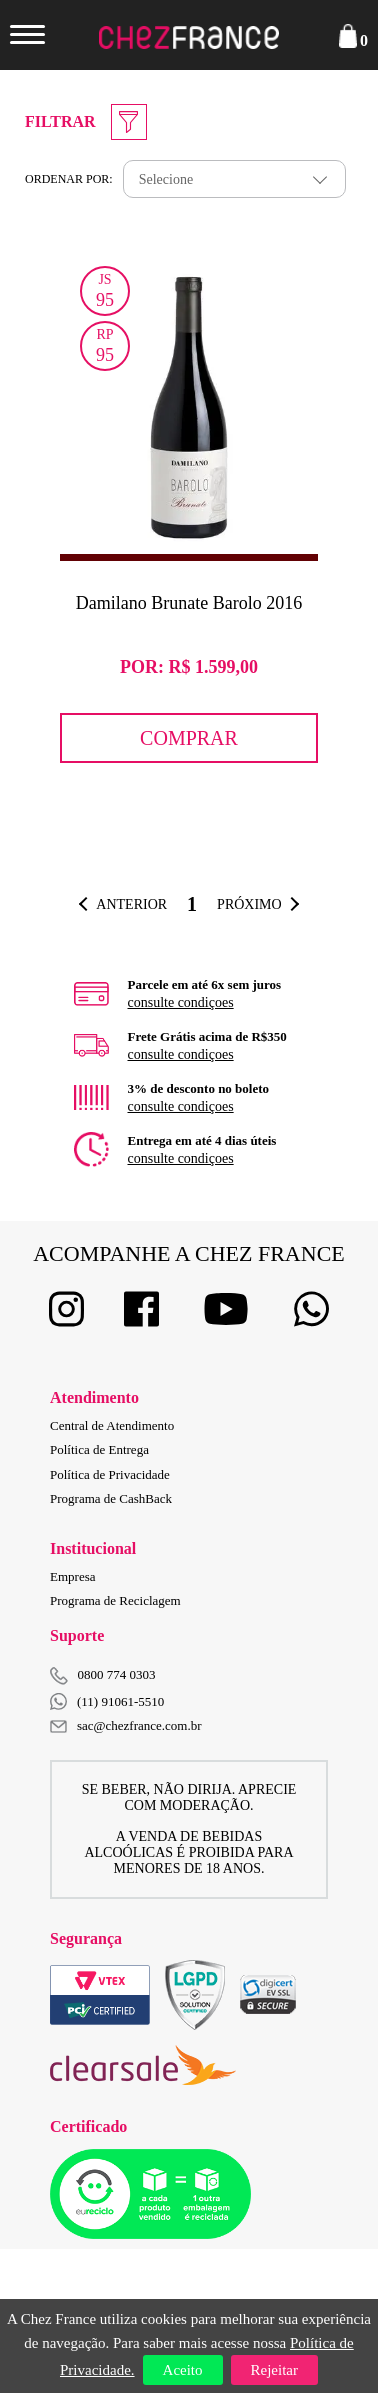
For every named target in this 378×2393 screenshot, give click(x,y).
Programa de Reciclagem (115, 1600)
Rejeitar (274, 2370)
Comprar (189, 738)
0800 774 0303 (117, 1674)
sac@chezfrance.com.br (126, 1725)
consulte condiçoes (181, 1002)
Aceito (183, 2370)
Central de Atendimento (112, 1425)
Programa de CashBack (111, 1498)
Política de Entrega (99, 1449)
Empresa (72, 1576)
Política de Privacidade (110, 1474)
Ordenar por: (69, 179)
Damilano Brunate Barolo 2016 (189, 603)
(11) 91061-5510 (107, 1701)
